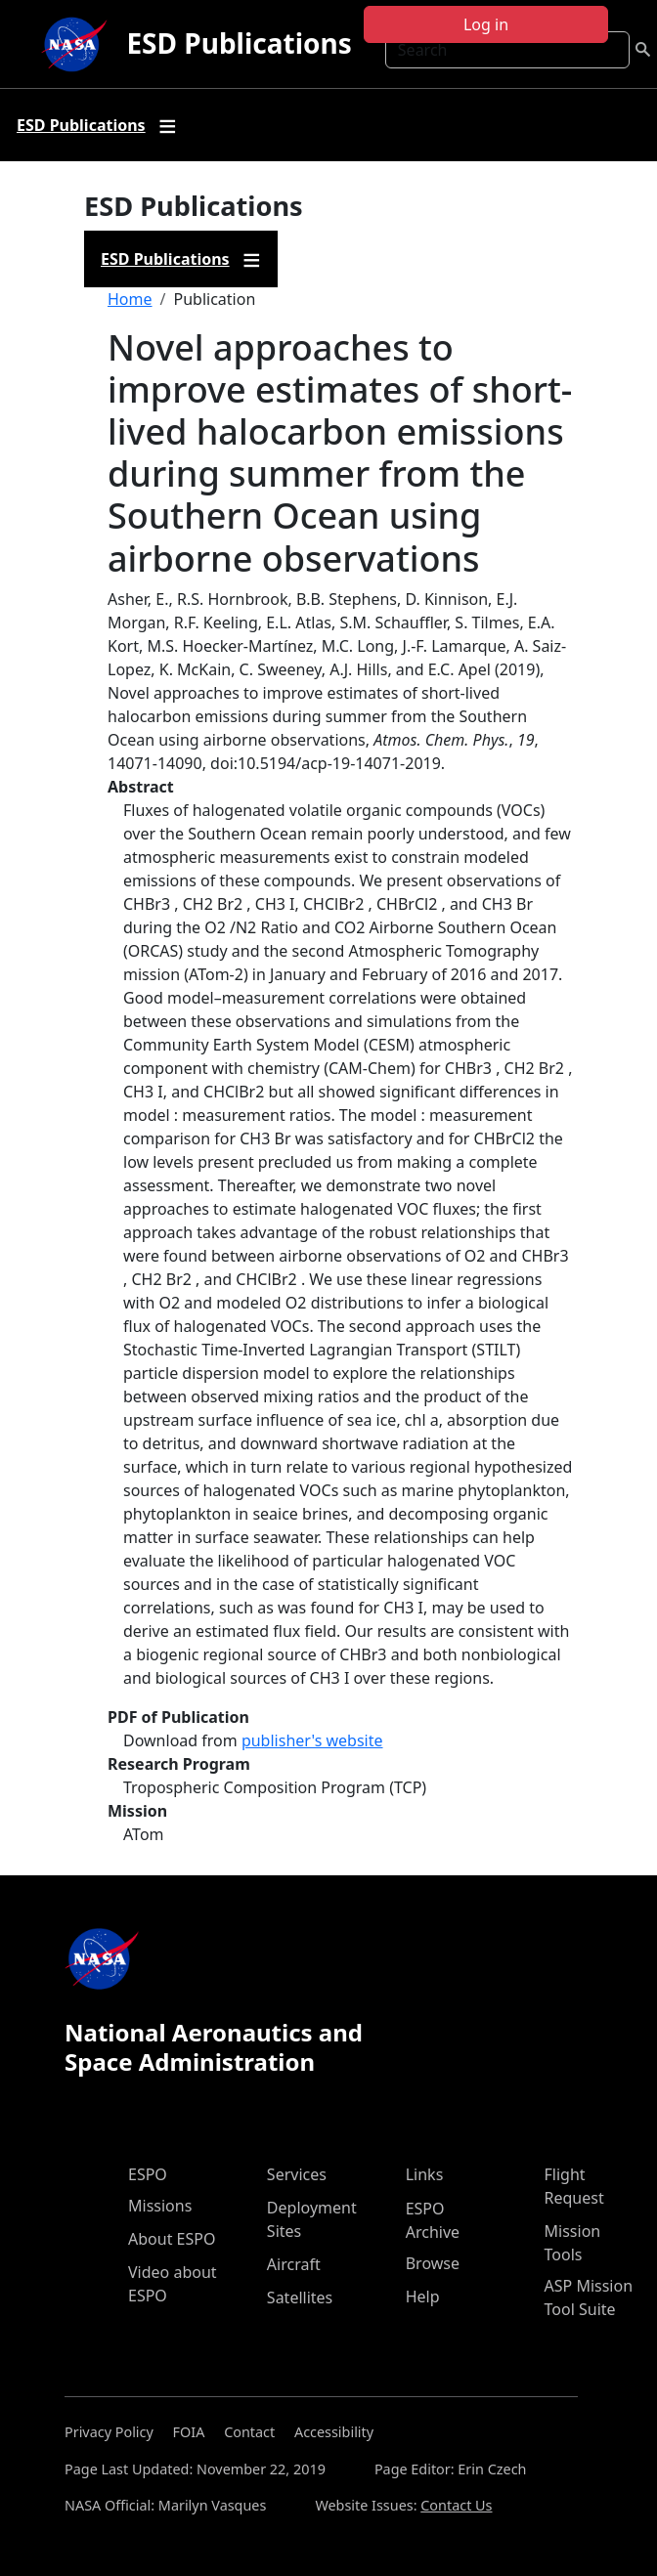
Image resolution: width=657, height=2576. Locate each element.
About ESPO (171, 2239)
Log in (485, 24)
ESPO (147, 2174)
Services (297, 2174)
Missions (160, 2205)
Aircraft (294, 2264)
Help (423, 2296)
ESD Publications (238, 43)
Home (130, 299)
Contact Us (456, 2505)
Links (425, 2174)
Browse (433, 2263)
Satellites (299, 2297)
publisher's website (312, 1740)
